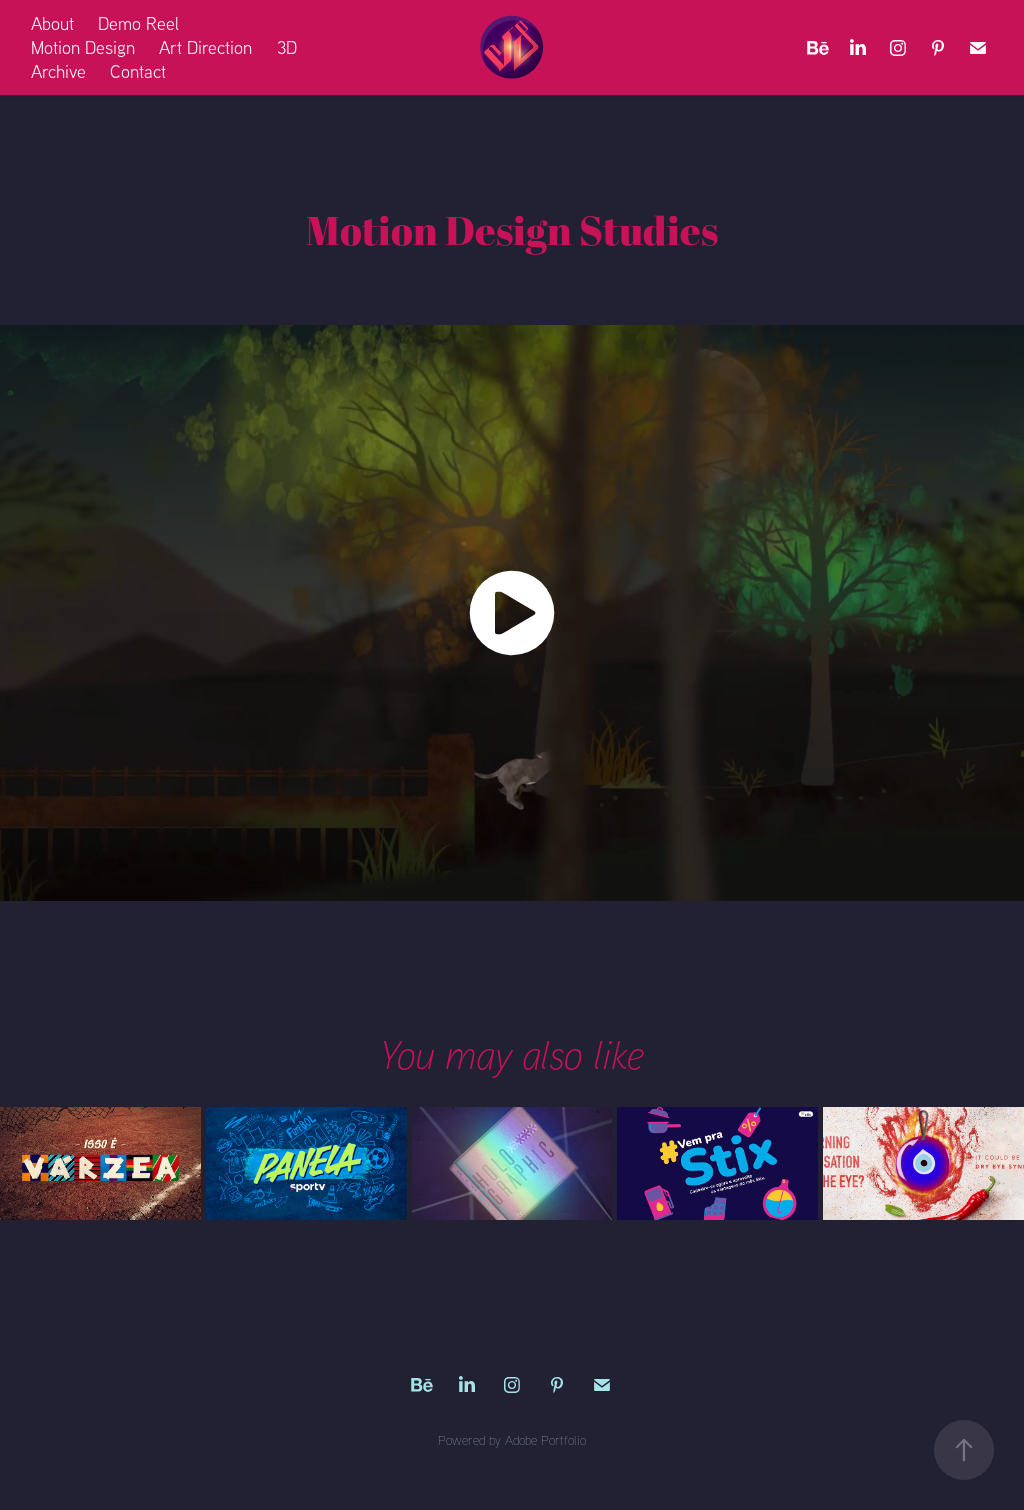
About (52, 23)
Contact (138, 71)
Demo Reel (138, 23)
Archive (58, 71)
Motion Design (83, 47)
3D (287, 47)
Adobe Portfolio (545, 1440)
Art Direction (205, 47)
